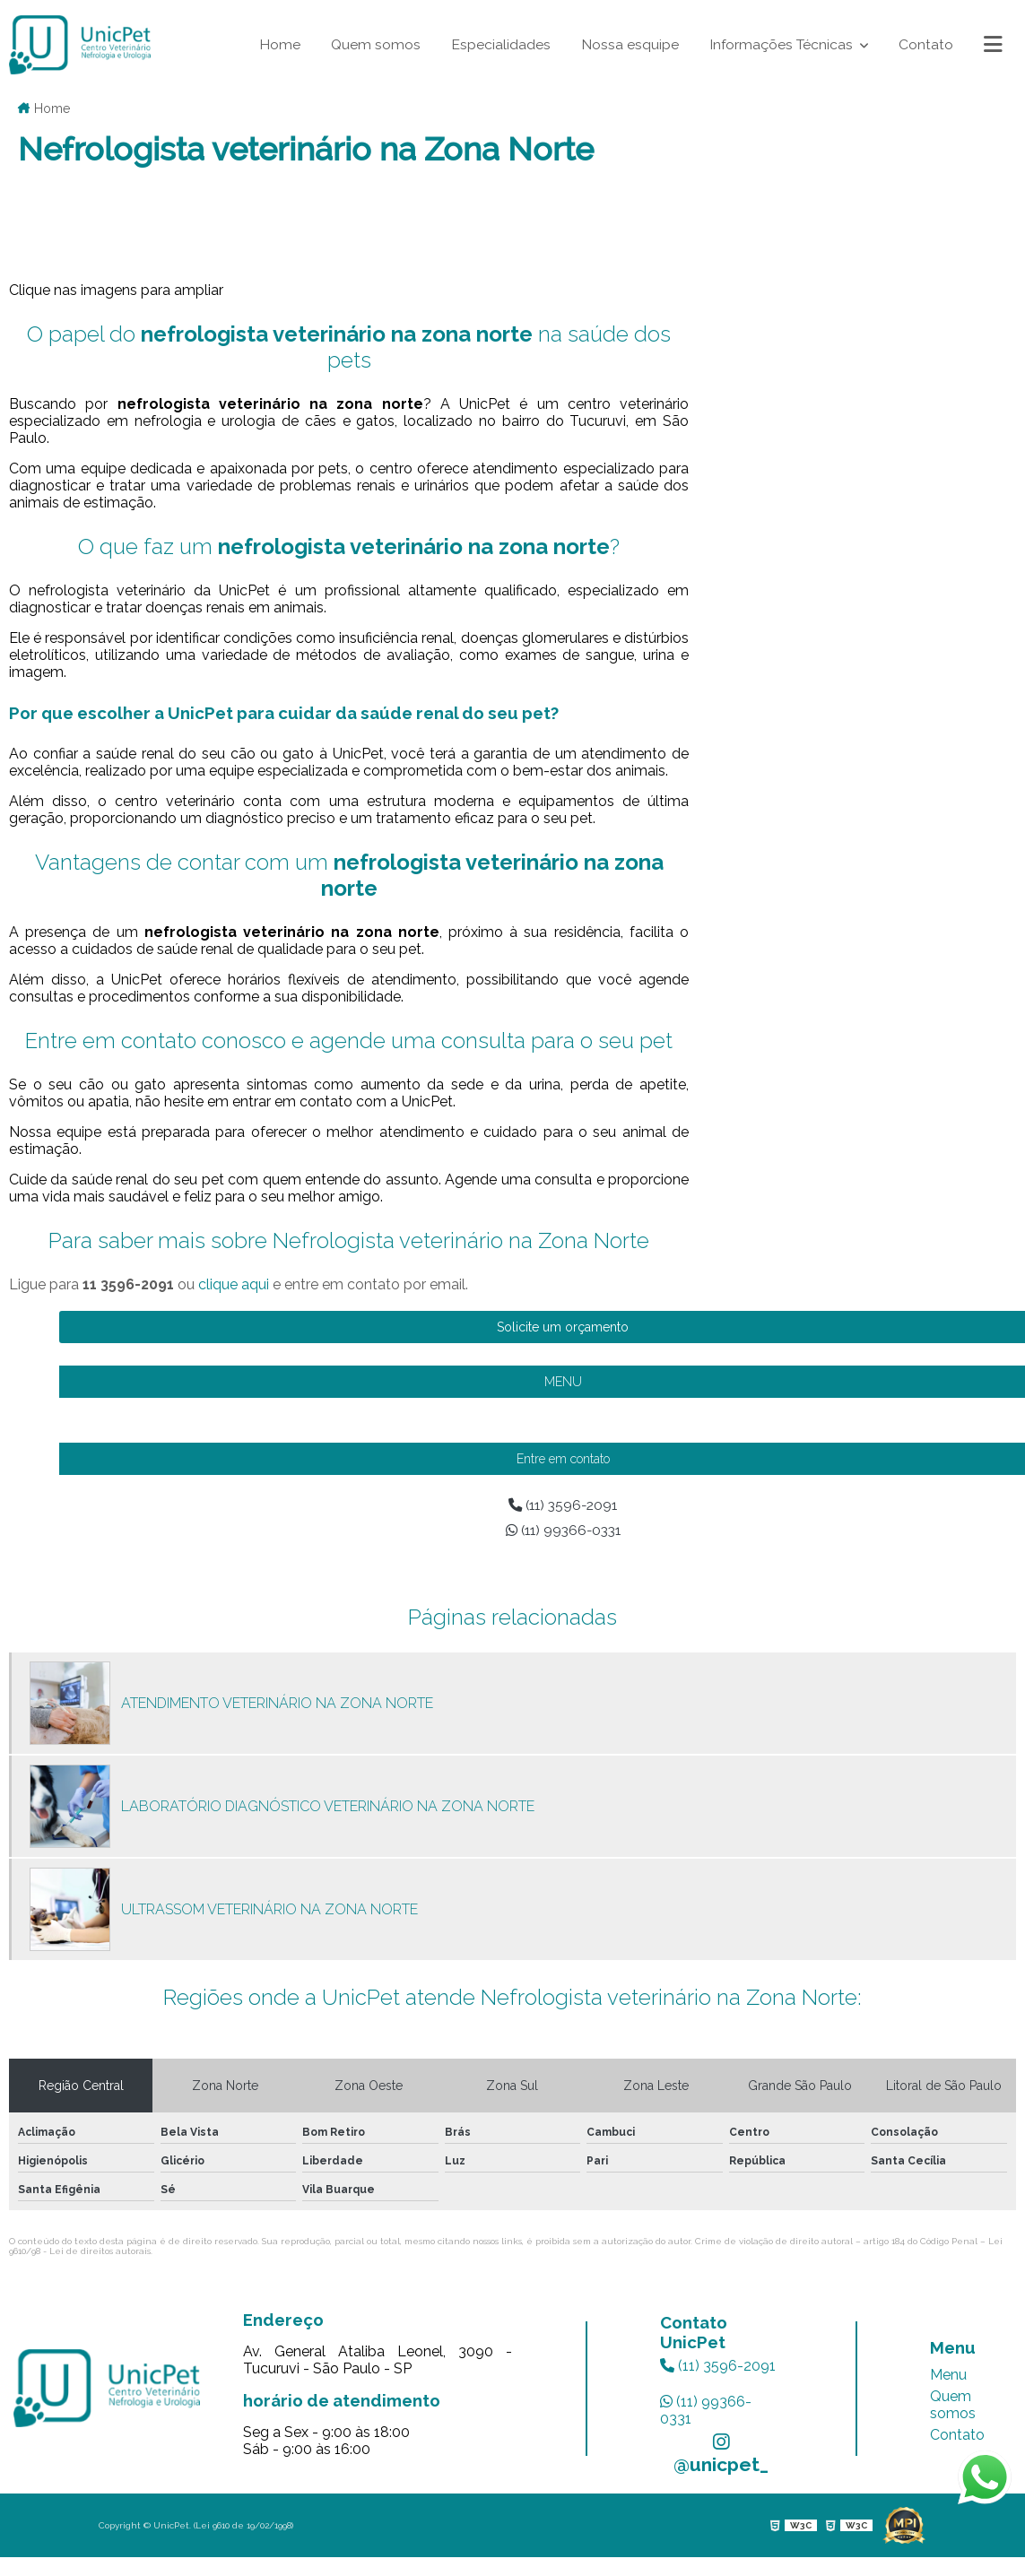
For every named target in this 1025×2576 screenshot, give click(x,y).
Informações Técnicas (781, 44)
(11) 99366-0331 (705, 2412)
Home (276, 44)
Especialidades (498, 44)
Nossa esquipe (627, 44)
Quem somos (372, 44)
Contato (926, 44)
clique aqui (233, 1284)
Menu (948, 2376)
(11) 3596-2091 (718, 2367)
